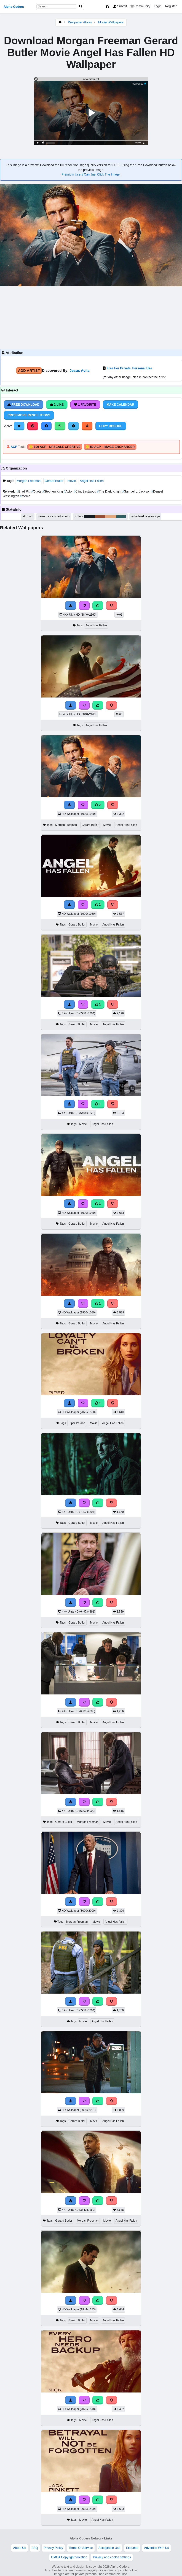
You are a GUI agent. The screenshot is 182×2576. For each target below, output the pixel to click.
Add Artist (29, 370)
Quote (36, 491)
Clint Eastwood (85, 491)
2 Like (57, 404)
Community (140, 6)
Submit (120, 6)
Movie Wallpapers (111, 22)
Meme (25, 496)
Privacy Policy (53, 2548)
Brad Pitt (24, 491)
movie (71, 481)
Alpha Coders (14, 7)
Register (171, 6)
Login (157, 6)
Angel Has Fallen (92, 481)
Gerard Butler (54, 481)
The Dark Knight (109, 491)
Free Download (23, 404)
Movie (107, 824)
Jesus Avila (79, 370)
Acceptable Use (109, 2548)
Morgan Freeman (29, 481)
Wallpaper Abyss (80, 22)
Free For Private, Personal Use (129, 368)
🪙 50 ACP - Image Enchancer (110, 447)
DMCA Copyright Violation (69, 2557)
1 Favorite (85, 404)
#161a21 (89, 516)
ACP (13, 447)
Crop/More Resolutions (28, 415)
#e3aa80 (110, 516)
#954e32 (100, 516)
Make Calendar (120, 404)
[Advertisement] (91, 317)
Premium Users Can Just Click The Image (91, 174)
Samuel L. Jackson (136, 491)
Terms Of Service (81, 2548)
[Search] (81, 6)
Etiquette (132, 2548)
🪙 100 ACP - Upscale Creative (55, 447)
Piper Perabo (77, 1423)
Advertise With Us (156, 2548)
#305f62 (121, 516)
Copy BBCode (110, 426)
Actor (69, 491)
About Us (19, 2548)
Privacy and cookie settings (112, 2557)
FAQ (35, 2548)
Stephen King (53, 491)
